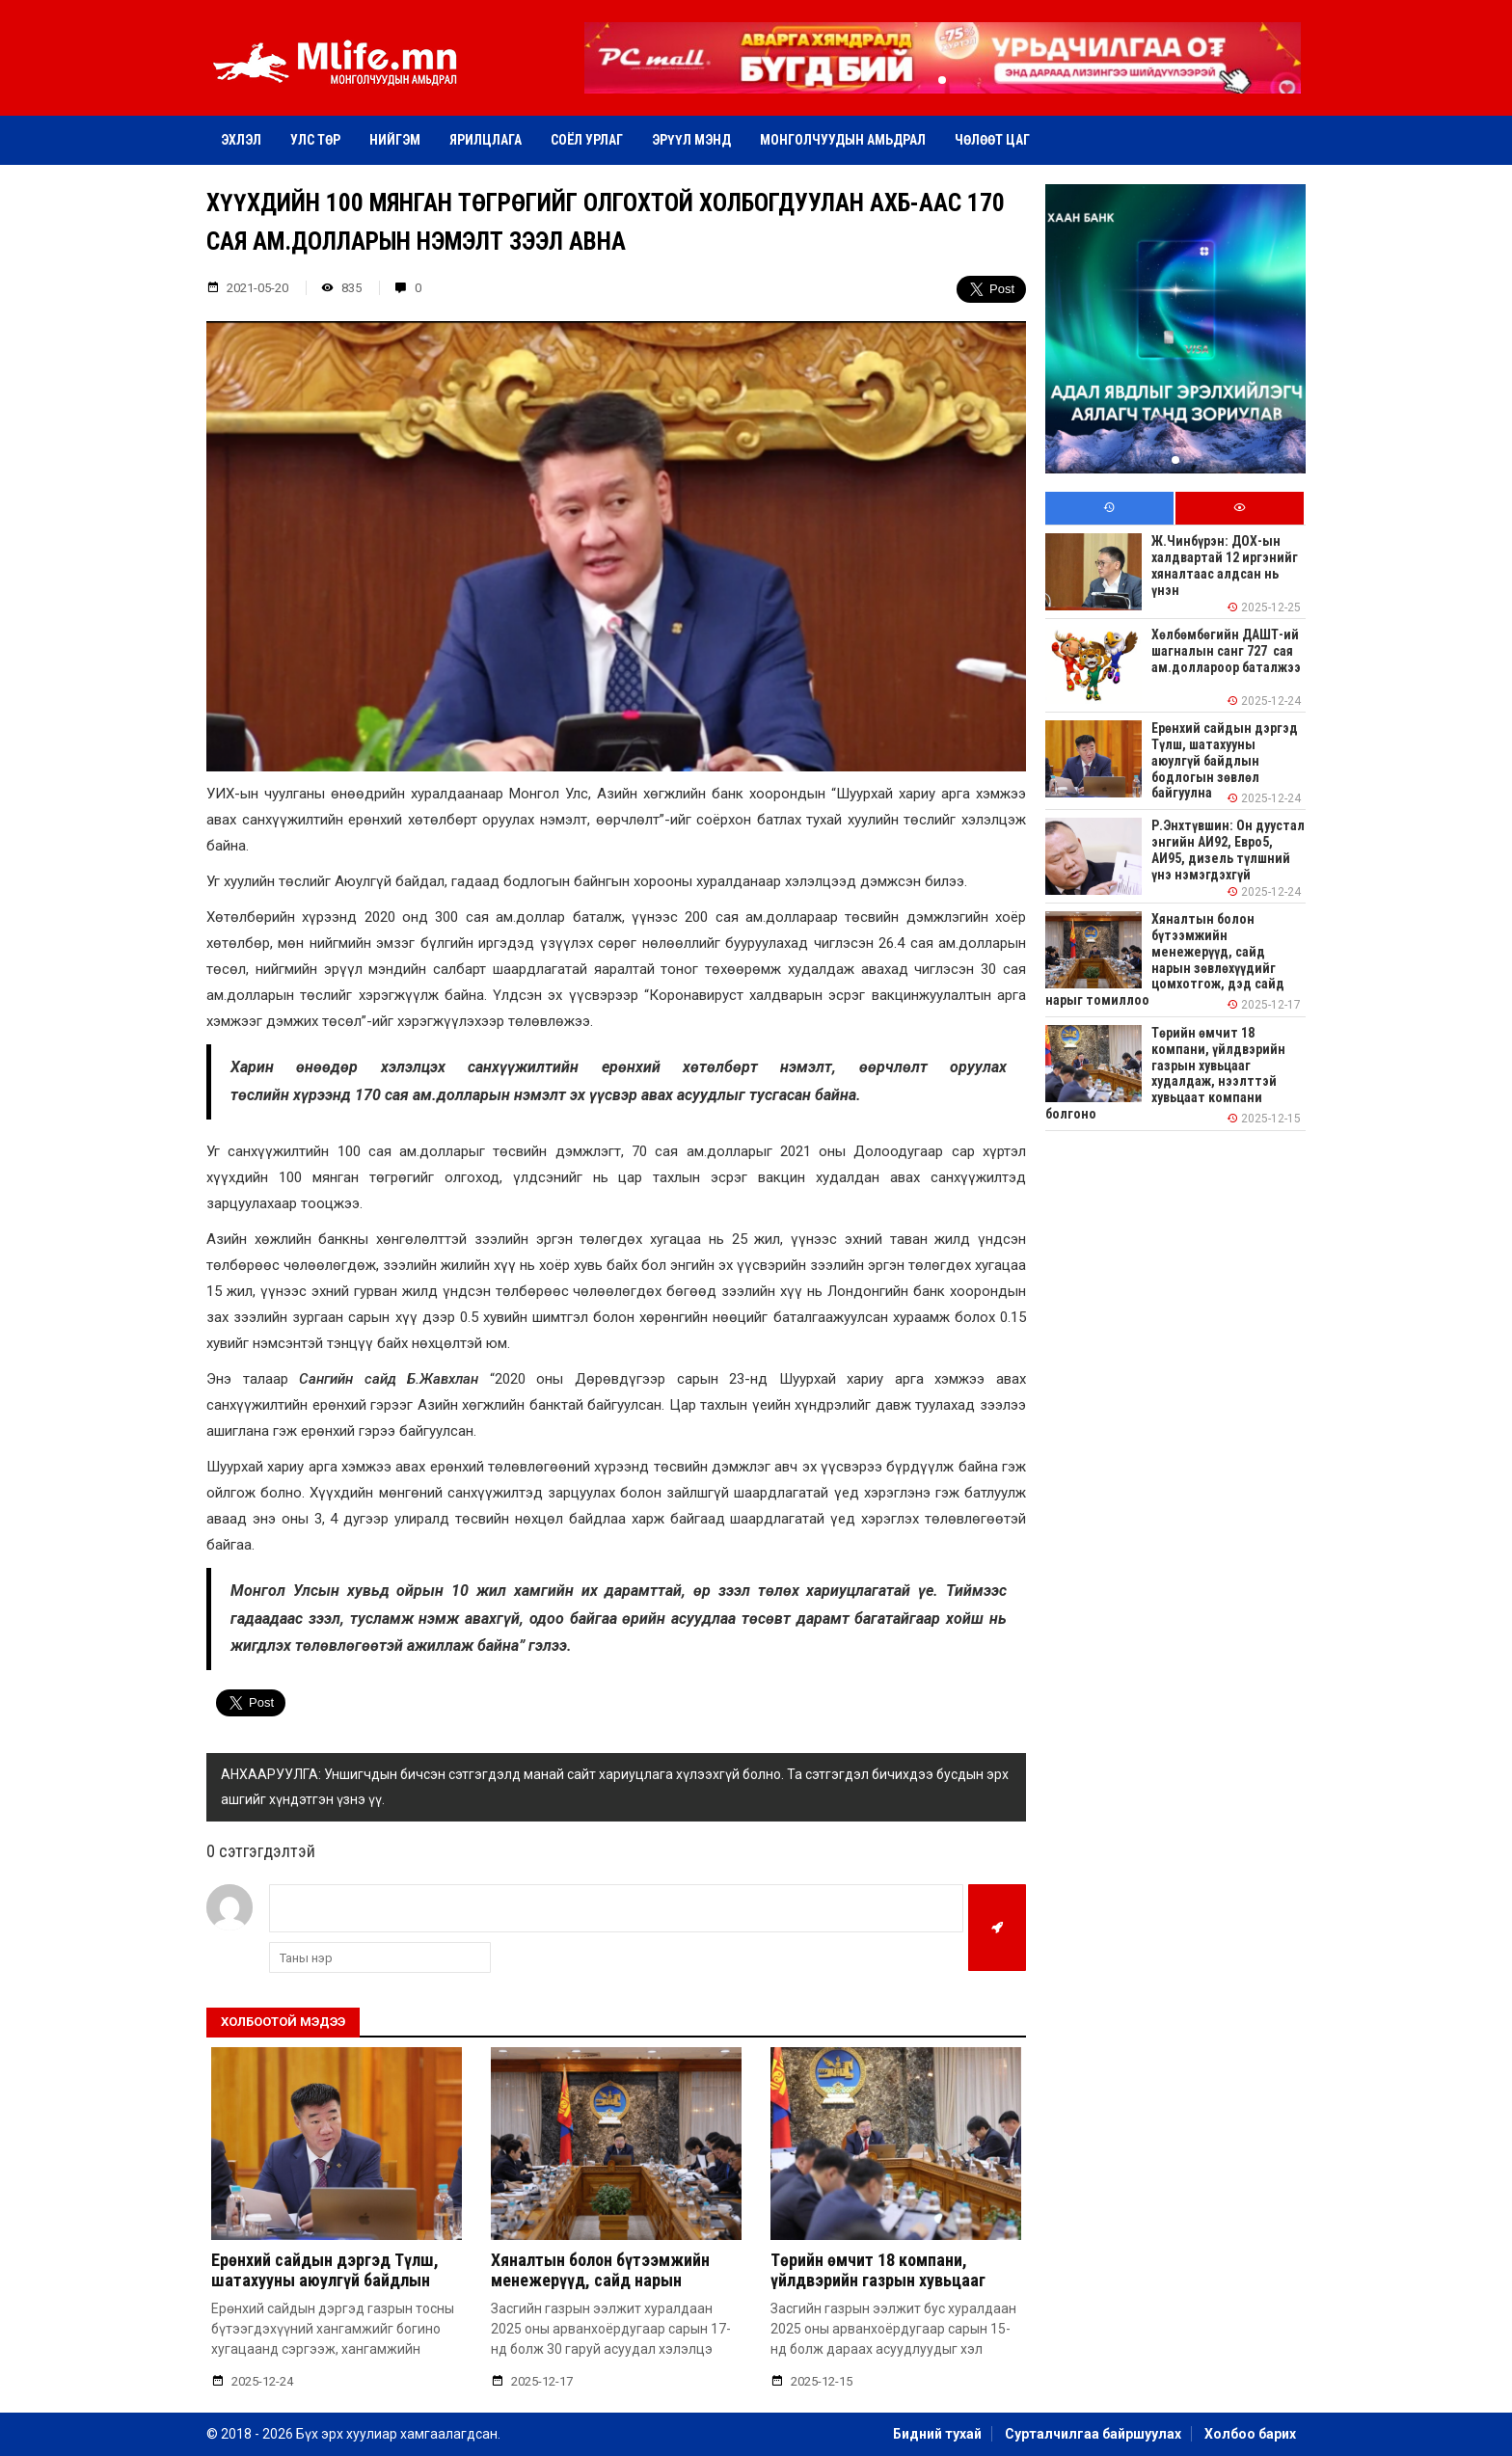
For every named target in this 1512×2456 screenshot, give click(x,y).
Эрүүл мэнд (691, 140)
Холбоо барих (1250, 2434)
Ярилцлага (485, 140)
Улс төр (315, 140)
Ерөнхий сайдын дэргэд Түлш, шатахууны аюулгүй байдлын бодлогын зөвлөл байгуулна (325, 2280)
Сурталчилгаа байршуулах (1093, 2434)
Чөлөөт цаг (992, 140)
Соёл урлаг (587, 140)
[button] (942, 80)
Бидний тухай (937, 2434)
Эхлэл (241, 140)
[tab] (1109, 509)
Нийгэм (394, 140)
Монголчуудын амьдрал (843, 140)
